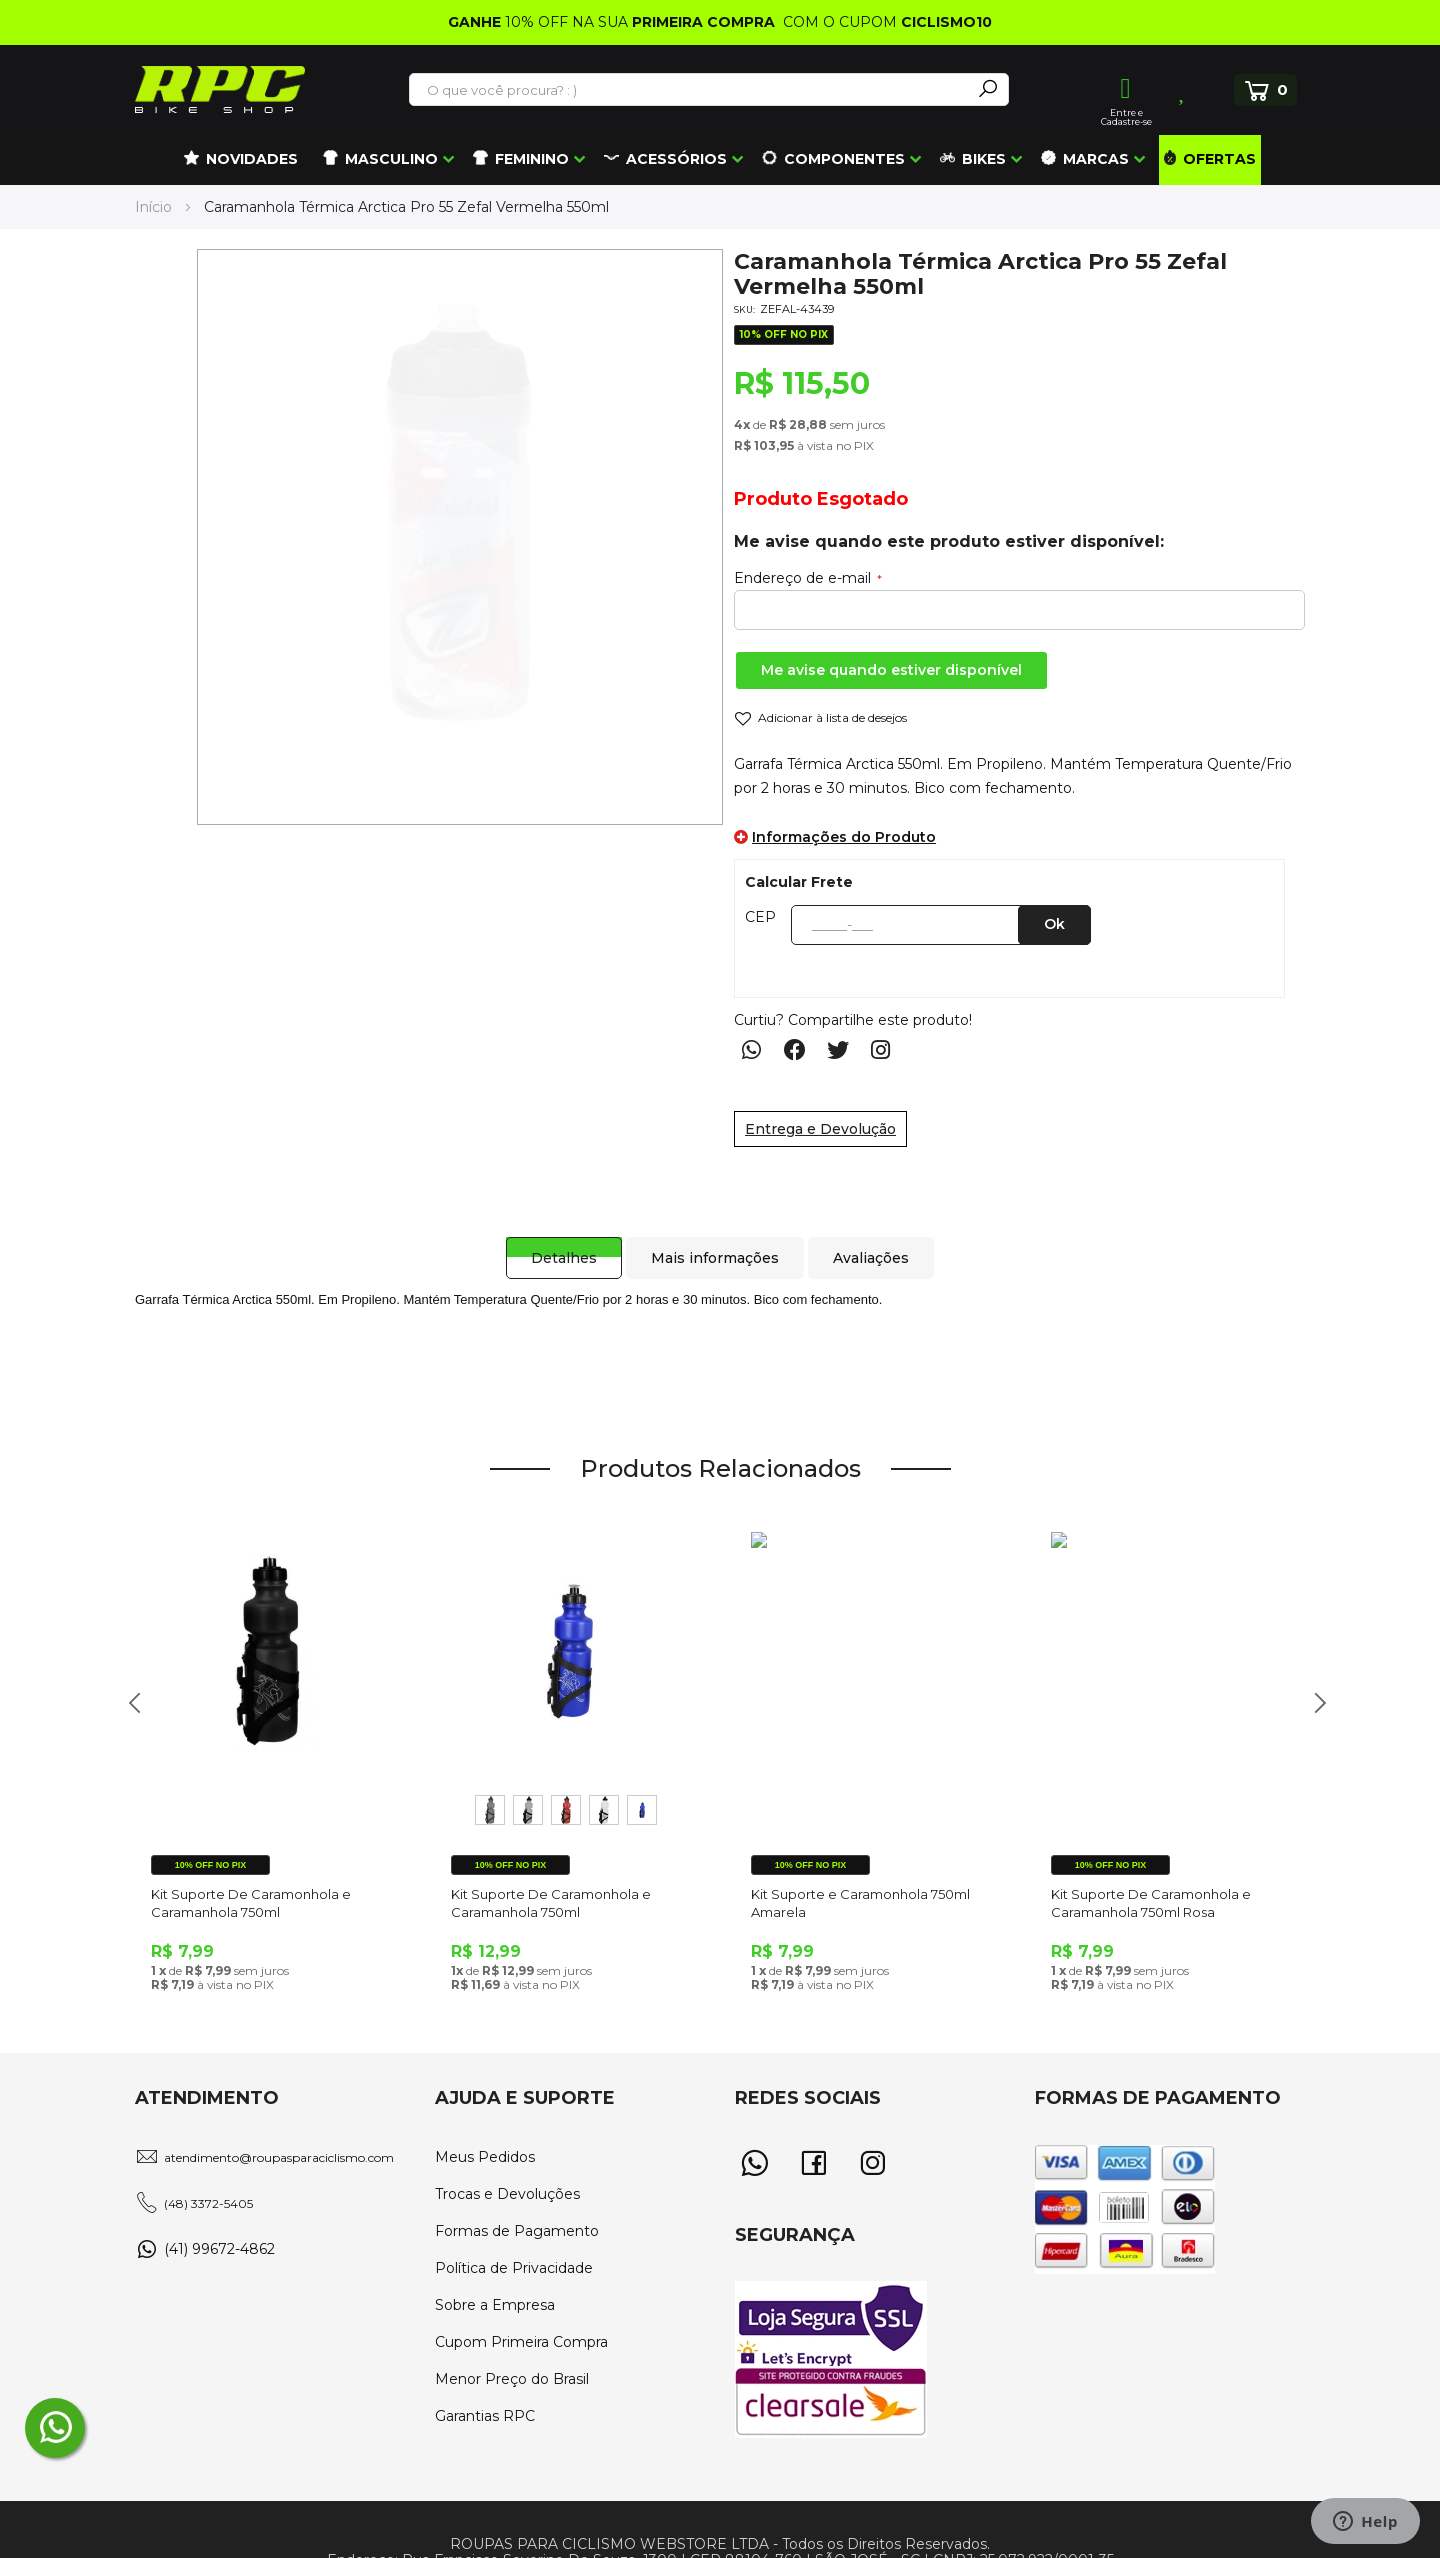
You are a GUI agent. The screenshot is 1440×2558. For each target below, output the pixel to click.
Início (153, 207)
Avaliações (874, 1238)
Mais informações (712, 1238)
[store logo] (220, 89)
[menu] (720, 160)
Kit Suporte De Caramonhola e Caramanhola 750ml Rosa (1151, 1903)
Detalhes (555, 1238)
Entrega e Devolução (820, 1129)
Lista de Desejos (1183, 90)
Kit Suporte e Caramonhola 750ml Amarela (860, 1903)
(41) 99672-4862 (219, 2249)
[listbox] (570, 1810)
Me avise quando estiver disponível (891, 670)
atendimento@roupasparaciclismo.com (279, 2157)
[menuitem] (241, 160)
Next (1312, 1713)
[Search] (988, 89)
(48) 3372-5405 (208, 2203)
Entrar (1126, 89)
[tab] (555, 1238)
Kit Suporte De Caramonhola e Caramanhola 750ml (251, 1903)
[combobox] (691, 90)
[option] (490, 1810)
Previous (128, 1713)
